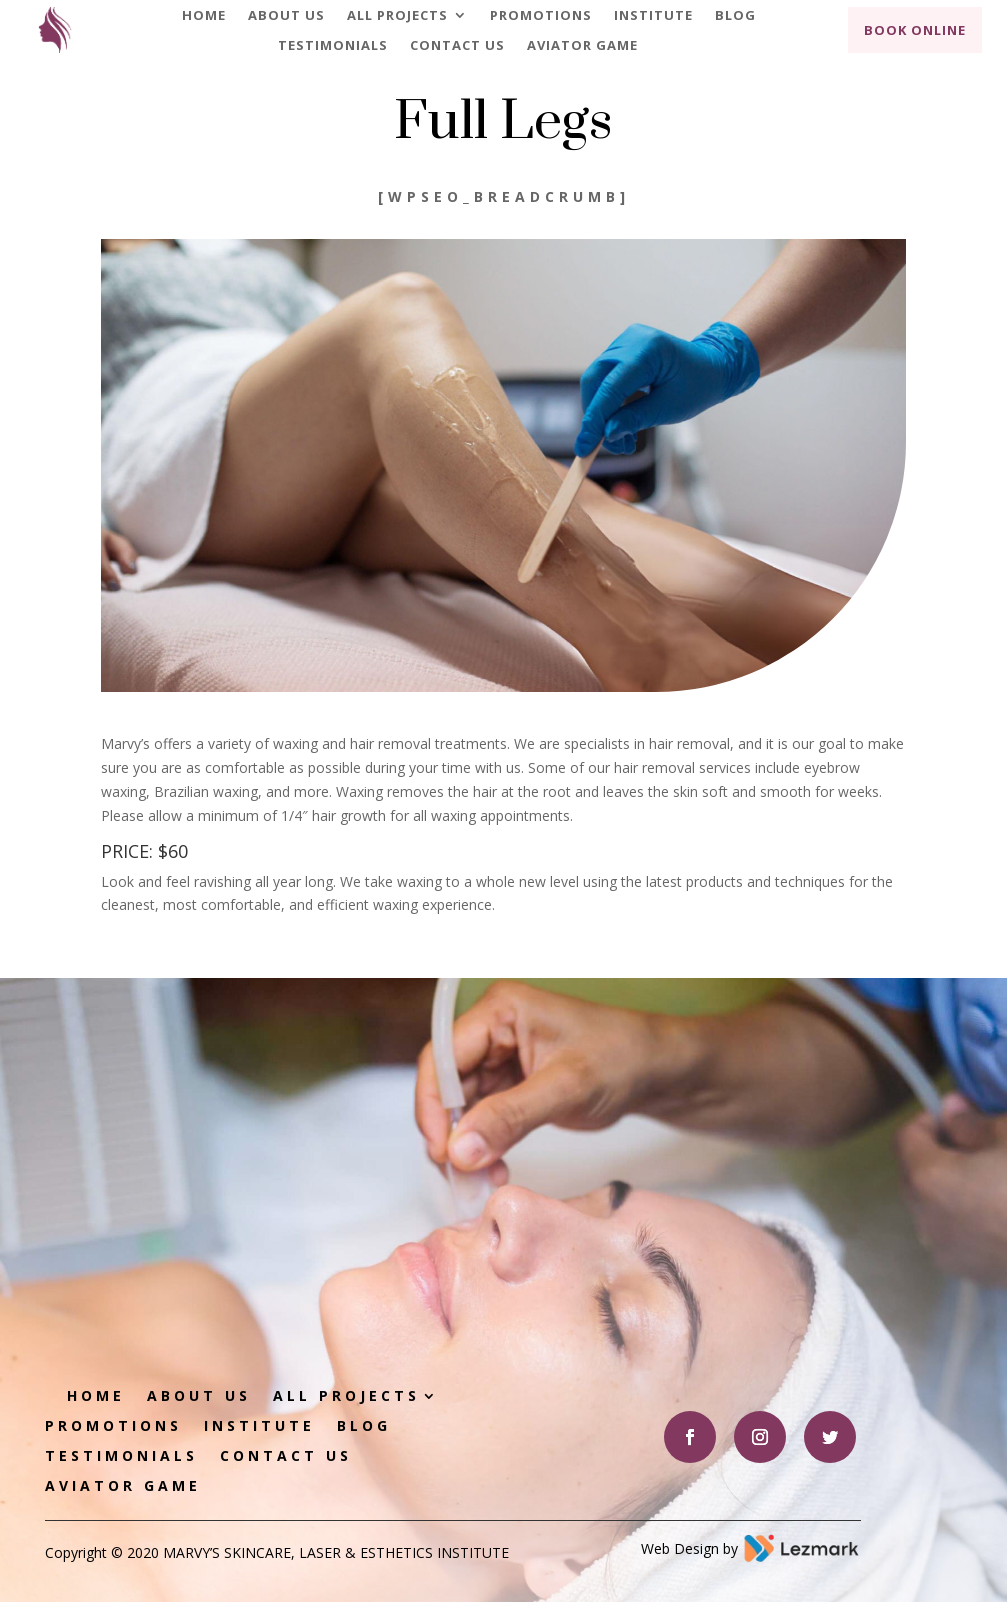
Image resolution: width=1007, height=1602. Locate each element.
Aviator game (582, 46)
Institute (653, 16)
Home (204, 16)
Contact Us (457, 46)
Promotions (541, 16)
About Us (286, 16)
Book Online (915, 30)
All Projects (397, 16)
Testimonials (333, 46)
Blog (735, 16)
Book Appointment (719, 1161)
